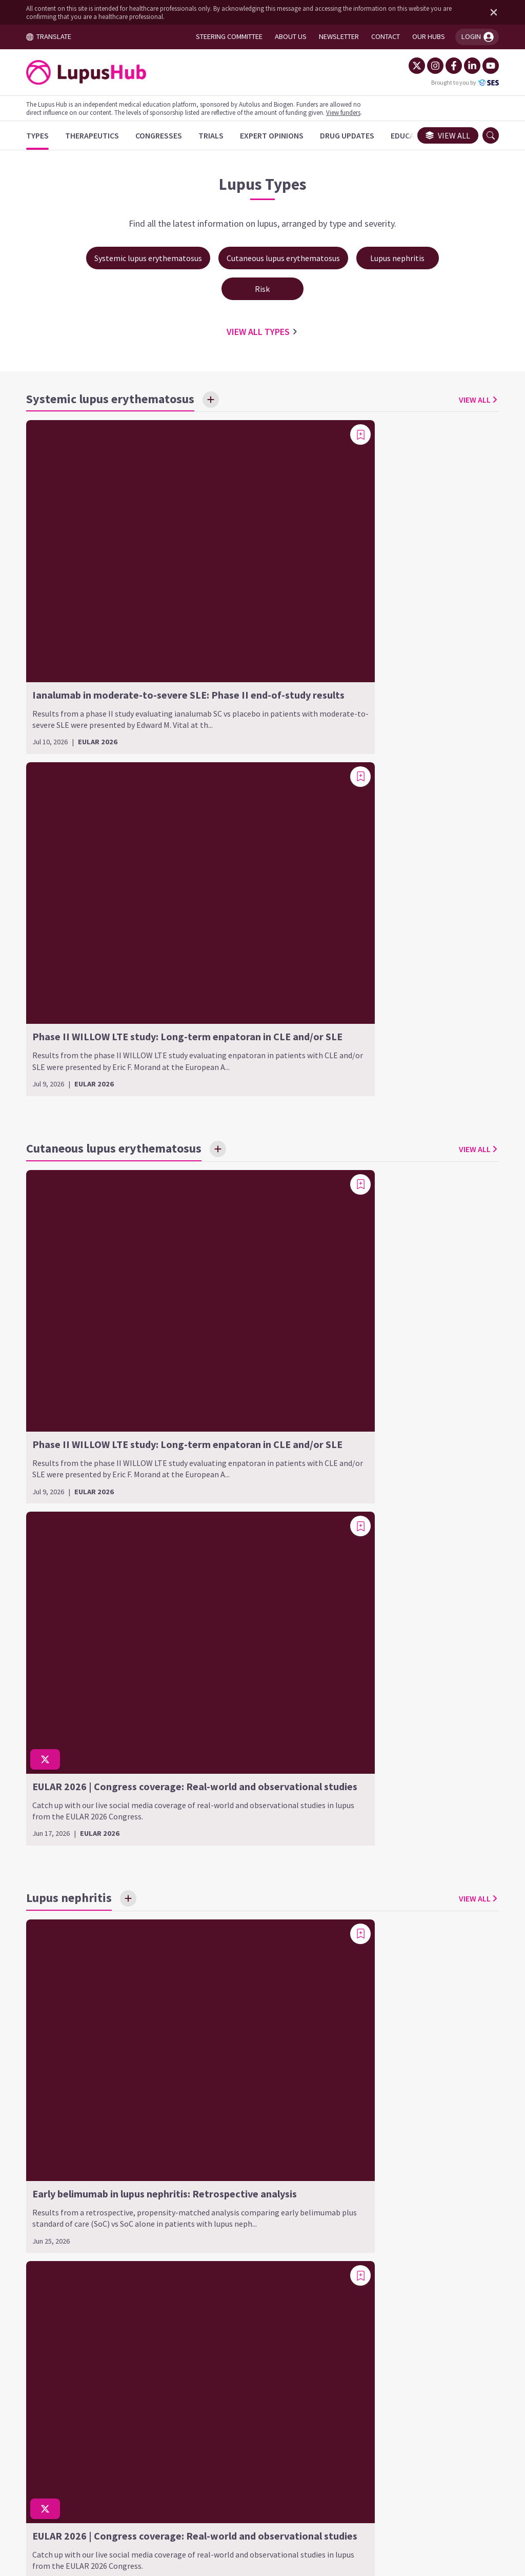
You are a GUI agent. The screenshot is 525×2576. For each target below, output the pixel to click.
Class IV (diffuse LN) (234, 1932)
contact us (339, 2418)
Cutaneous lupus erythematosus (69, 1850)
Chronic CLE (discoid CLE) (81, 1882)
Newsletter (381, 2480)
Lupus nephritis (231, 1842)
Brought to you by (459, 82)
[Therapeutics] (98, 135)
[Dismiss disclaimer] (485, 12)
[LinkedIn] (466, 65)
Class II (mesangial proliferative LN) (257, 1891)
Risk (370, 1842)
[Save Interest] (217, 402)
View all (441, 135)
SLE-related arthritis (400, 2018)
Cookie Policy (249, 2480)
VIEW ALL (473, 402)
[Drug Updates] (353, 135)
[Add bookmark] (242, 437)
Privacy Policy (317, 2480)
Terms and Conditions (164, 2480)
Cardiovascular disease (405, 1867)
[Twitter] (410, 65)
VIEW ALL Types (262, 334)
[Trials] (217, 135)
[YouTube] (484, 65)
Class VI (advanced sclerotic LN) (257, 1966)
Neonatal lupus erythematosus (420, 1968)
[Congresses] (165, 135)
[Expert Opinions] (278, 135)
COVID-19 (379, 1884)
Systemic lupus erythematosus (394, 1935)
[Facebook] (447, 65)
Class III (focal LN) (232, 1915)
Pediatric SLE (386, 1985)
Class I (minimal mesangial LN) (255, 1867)
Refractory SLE (390, 2002)
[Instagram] (429, 65)
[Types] (43, 135)
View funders (349, 112)
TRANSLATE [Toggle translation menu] (54, 36)
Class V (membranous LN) (246, 1949)
